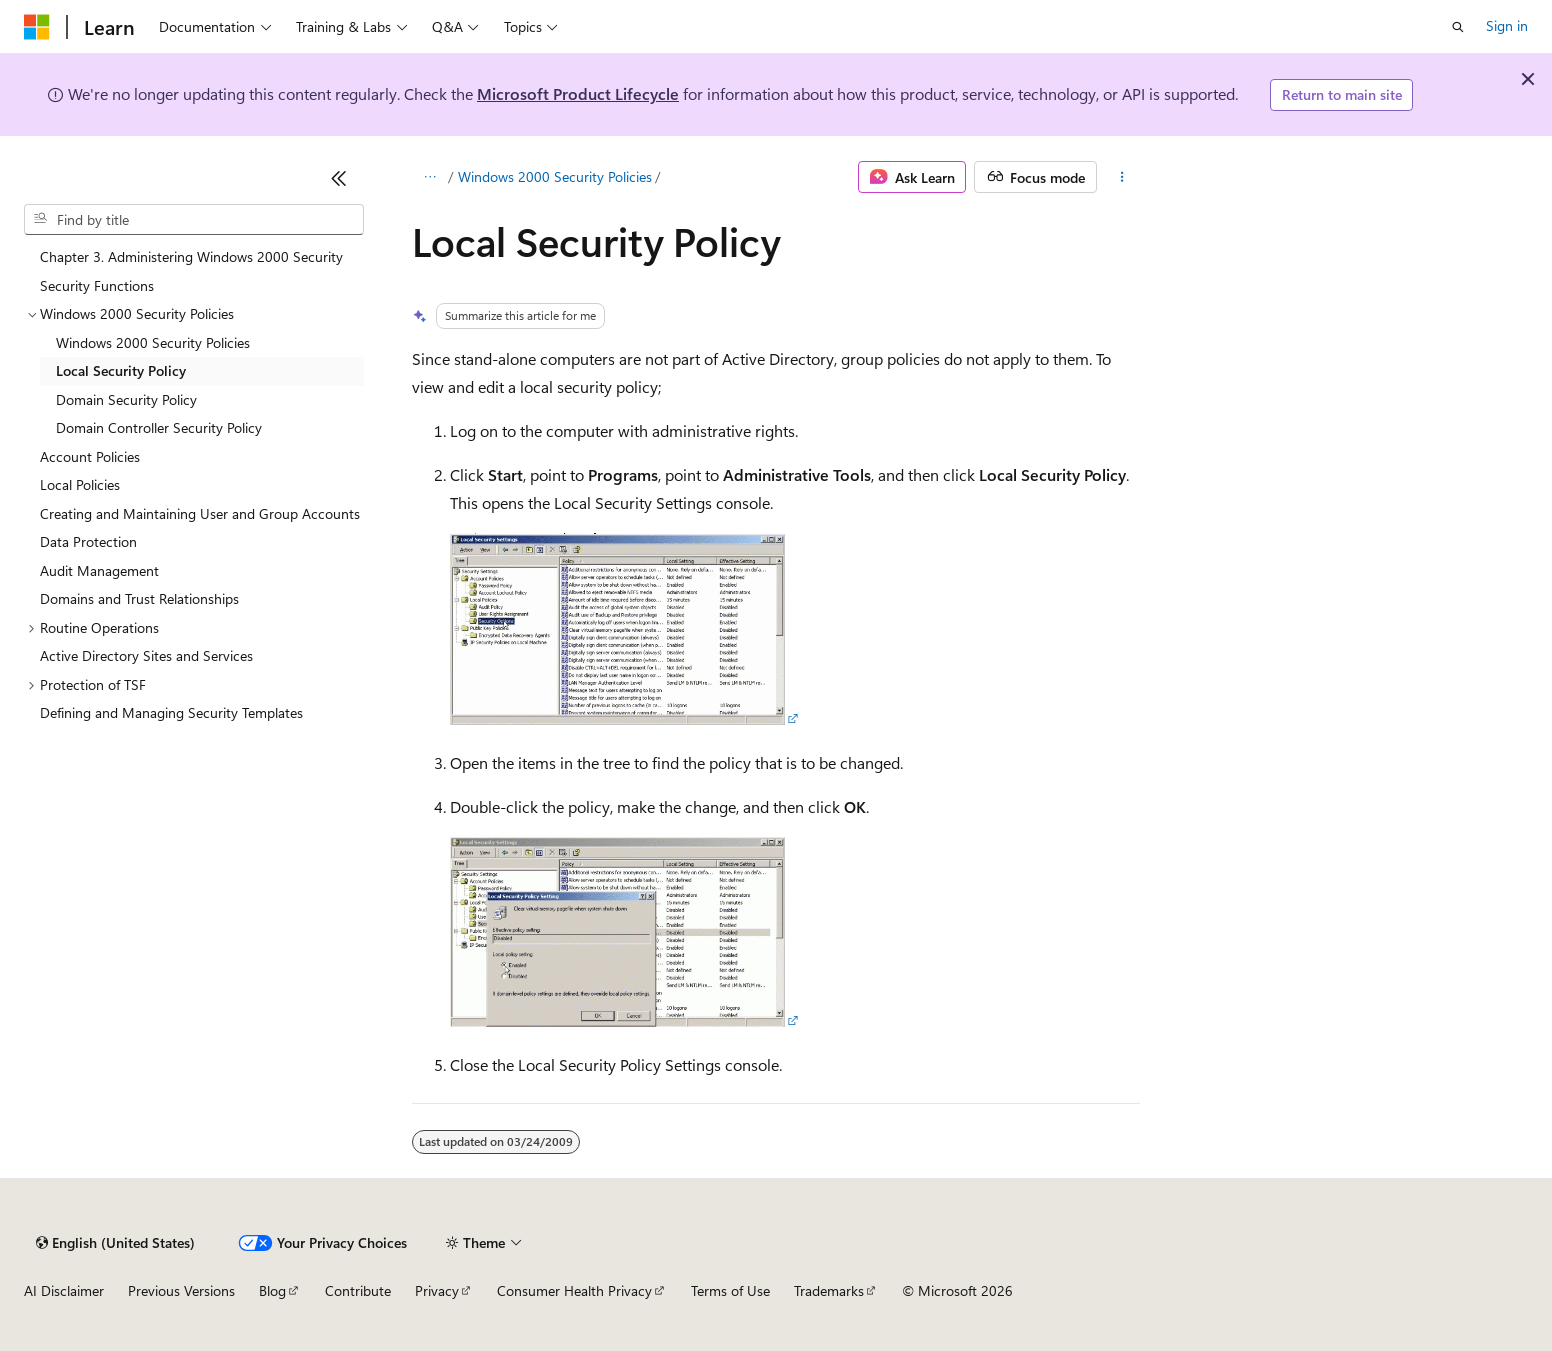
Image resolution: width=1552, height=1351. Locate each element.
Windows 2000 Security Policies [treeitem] (153, 342)
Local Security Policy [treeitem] (121, 370)
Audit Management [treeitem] (99, 570)
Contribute (358, 1290)
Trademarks (829, 1290)
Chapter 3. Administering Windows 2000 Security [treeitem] (191, 256)
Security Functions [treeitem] (97, 285)
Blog (272, 1290)
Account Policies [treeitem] (90, 456)
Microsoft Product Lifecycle (578, 93)
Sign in (1507, 25)
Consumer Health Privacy (574, 1290)
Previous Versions (181, 1290)
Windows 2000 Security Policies (555, 176)
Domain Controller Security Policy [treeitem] (159, 427)
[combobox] (194, 220)
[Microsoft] (37, 27)
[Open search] (1458, 27)
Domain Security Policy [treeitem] (126, 399)
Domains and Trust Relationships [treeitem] (139, 598)
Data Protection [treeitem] (88, 541)
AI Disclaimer (64, 1290)
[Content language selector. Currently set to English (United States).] (115, 1243)
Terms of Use (730, 1290)
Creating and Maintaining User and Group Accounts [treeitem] (200, 513)
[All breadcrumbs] (429, 177)
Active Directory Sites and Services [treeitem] (146, 655)
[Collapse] (339, 178)
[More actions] (1122, 177)
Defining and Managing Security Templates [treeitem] (171, 712)
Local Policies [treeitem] (80, 484)
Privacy (437, 1290)
